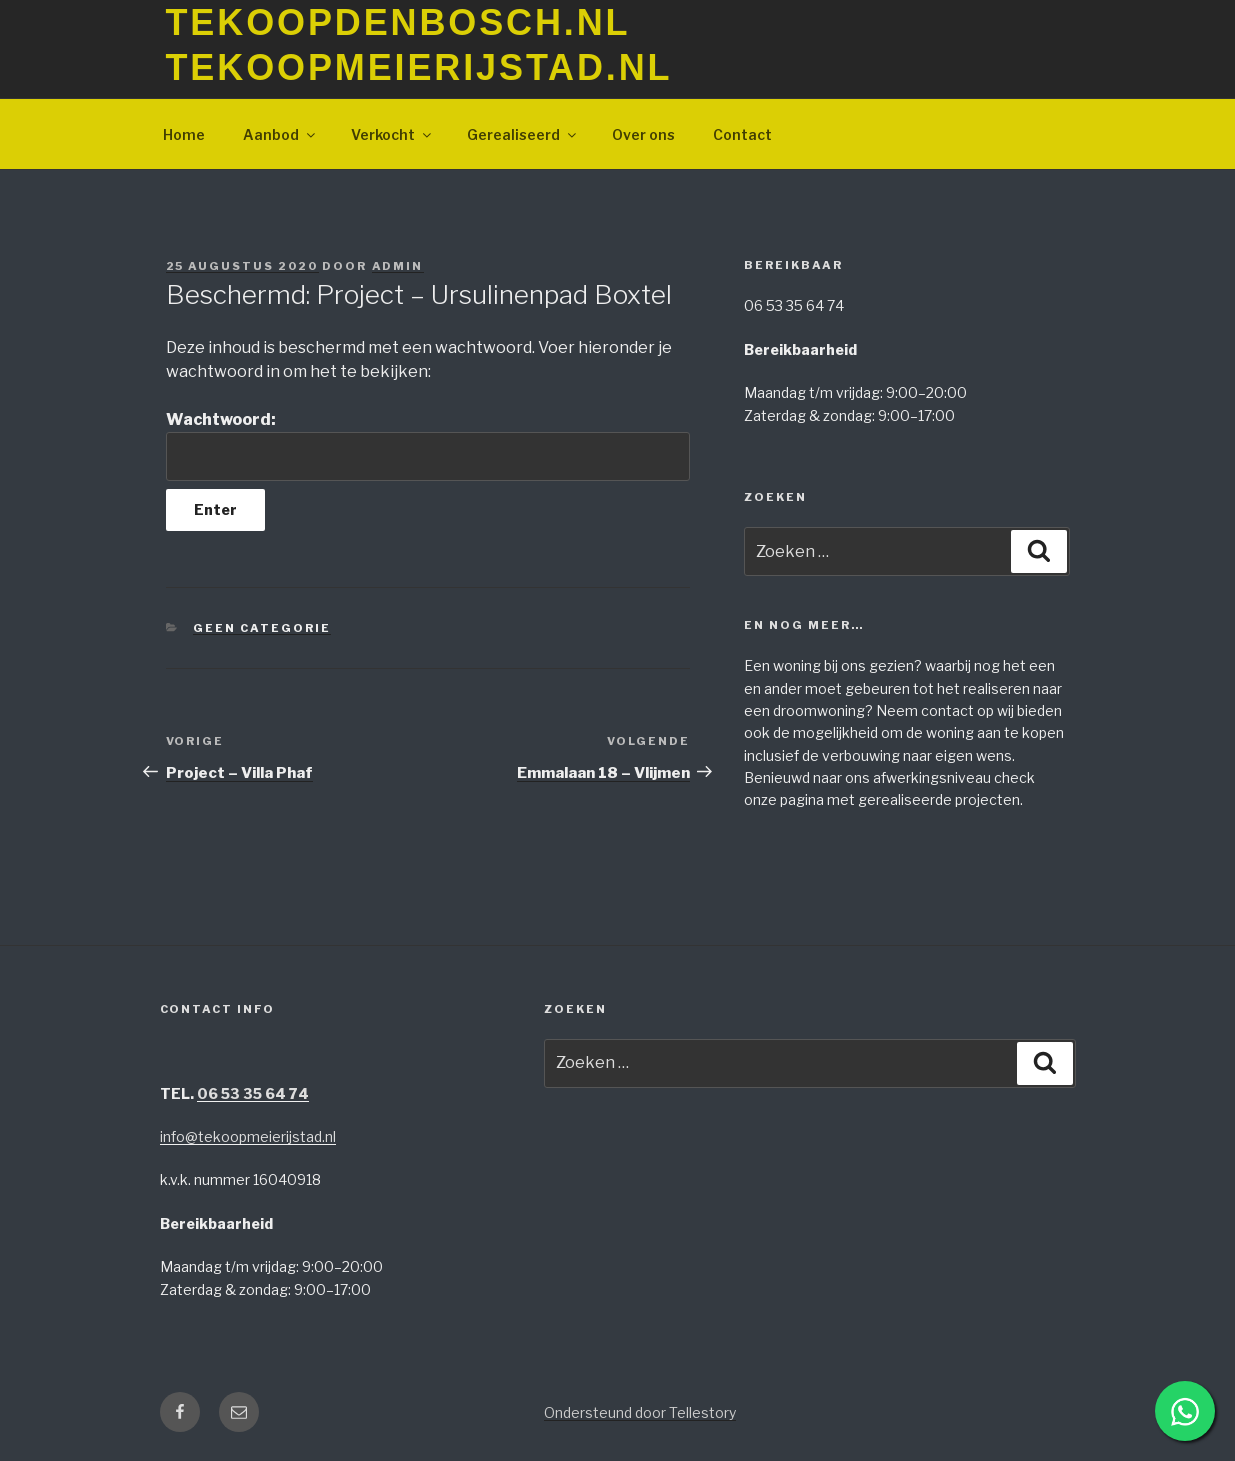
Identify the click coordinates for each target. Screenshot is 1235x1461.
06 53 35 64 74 (253, 1093)
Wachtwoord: (428, 445)
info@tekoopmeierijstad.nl (248, 1136)
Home (184, 134)
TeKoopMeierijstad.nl (419, 67)
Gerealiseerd (523, 134)
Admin (398, 266)
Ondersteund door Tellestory (640, 1412)
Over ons (643, 134)
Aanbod (280, 134)
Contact (742, 134)
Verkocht (392, 134)
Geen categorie (262, 628)
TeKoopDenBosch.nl (398, 22)
